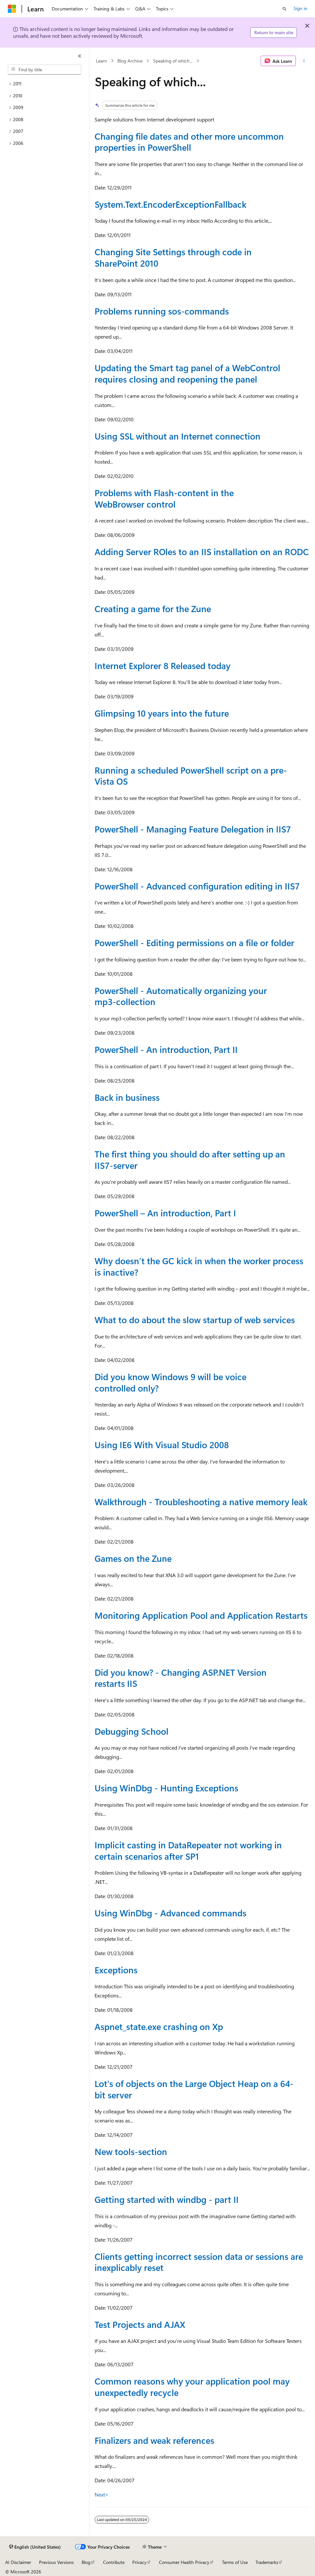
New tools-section (131, 2151)
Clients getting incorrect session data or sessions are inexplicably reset (199, 2262)
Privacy (139, 2562)
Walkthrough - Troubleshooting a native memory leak (201, 1501)
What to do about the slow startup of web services (195, 1319)
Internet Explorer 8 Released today (162, 665)
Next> (102, 2494)
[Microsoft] (12, 9)
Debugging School (131, 1731)
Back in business (127, 1097)
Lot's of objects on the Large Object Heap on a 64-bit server (194, 2089)
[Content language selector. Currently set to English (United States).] (35, 2547)
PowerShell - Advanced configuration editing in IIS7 (197, 886)
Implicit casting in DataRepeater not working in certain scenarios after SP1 (188, 1850)
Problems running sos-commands (162, 311)
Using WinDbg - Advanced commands (170, 1913)
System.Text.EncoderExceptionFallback (170, 204)
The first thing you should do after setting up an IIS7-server (190, 1159)
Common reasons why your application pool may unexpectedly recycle (192, 2386)
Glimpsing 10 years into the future (162, 713)
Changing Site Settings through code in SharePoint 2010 (173, 257)
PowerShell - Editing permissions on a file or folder (194, 942)
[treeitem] (44, 83)
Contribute (114, 2562)
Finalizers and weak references (154, 2440)
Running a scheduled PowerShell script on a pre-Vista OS (191, 775)
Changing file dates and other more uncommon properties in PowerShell (189, 141)
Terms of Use (235, 2562)
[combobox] (44, 69)
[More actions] (304, 61)
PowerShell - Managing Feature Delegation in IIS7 (193, 829)
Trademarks (267, 2562)
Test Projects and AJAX (140, 2324)
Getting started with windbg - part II (167, 2199)
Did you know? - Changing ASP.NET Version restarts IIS (181, 1677)
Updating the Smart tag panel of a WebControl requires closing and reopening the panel (187, 373)
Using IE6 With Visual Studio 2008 (162, 1444)
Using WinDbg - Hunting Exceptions (166, 1788)
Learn (101, 61)
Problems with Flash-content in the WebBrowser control (164, 498)
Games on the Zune (133, 1558)
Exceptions (116, 1970)
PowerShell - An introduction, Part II (166, 1049)
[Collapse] (79, 56)
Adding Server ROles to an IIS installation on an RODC (202, 551)
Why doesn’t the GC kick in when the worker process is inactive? (199, 1266)
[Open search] (284, 9)
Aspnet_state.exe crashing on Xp (159, 2026)
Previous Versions (56, 2562)
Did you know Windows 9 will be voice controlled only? (170, 1382)
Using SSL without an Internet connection (177, 436)
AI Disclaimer (18, 2562)
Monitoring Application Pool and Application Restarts (201, 1615)
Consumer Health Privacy (184, 2562)
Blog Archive (129, 61)
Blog (86, 2562)
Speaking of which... (172, 61)
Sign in (300, 8)
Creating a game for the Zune (153, 608)
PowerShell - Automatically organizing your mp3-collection (181, 996)
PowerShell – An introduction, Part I (165, 1213)
